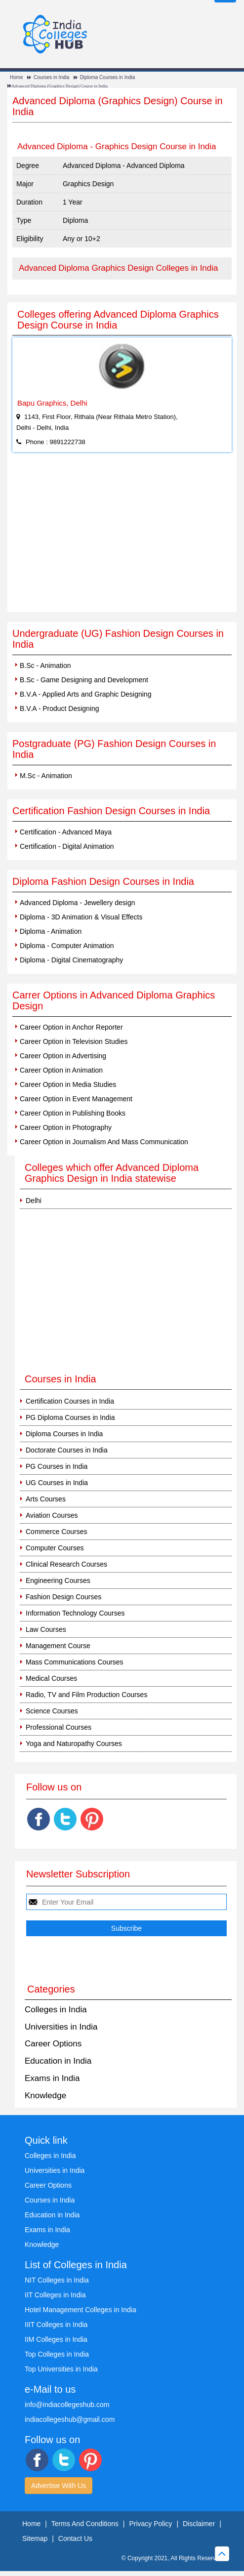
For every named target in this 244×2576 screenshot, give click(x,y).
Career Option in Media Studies (68, 1084)
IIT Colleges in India (55, 2295)
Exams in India (52, 2078)
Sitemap (34, 2538)
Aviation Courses (52, 1515)
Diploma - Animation (50, 931)
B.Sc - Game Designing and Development (84, 680)
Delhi (33, 1201)
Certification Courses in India (70, 1401)
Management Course (58, 1646)
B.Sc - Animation (45, 665)
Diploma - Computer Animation (67, 946)
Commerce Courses (56, 1532)
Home (16, 77)
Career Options (53, 2043)
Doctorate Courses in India (67, 1450)
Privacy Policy (150, 2524)
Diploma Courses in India (107, 77)
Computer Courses (55, 1548)
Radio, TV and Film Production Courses (86, 1695)
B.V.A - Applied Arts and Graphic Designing (85, 694)
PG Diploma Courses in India (70, 1417)
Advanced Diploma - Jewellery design (77, 903)
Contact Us (75, 2538)
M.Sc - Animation (46, 776)
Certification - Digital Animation (67, 846)
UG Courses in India (57, 1483)
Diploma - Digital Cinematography (71, 960)
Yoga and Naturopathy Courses (74, 1743)
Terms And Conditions (85, 2524)
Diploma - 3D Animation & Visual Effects (81, 917)
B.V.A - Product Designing (59, 708)
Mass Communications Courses (74, 1662)
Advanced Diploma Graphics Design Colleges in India (118, 268)
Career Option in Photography (66, 1127)
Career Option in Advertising (63, 1056)
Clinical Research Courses (66, 1564)
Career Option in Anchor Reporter (71, 1027)
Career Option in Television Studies (73, 1041)
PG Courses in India (56, 1466)
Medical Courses (51, 1678)
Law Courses (46, 1629)
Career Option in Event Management (76, 1099)
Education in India (58, 2061)
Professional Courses (58, 1727)
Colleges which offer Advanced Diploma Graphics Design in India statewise (112, 1173)
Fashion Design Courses (63, 1597)
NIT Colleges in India (57, 2280)
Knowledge (45, 2095)
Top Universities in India (61, 2369)
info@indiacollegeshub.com (67, 2405)
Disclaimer (199, 2524)
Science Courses (52, 1711)
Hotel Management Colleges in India (80, 2310)
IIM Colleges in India (56, 2339)
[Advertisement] (122, 538)
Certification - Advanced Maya (66, 832)
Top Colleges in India (57, 2354)
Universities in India (61, 2027)
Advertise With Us (58, 2486)
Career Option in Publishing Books (72, 1113)
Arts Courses (46, 1499)
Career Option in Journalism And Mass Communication (104, 1142)
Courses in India (51, 77)
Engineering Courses (58, 1580)
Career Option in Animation (61, 1070)
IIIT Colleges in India (56, 2324)
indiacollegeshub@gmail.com (70, 2419)
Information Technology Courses (75, 1613)
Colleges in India (56, 2009)
